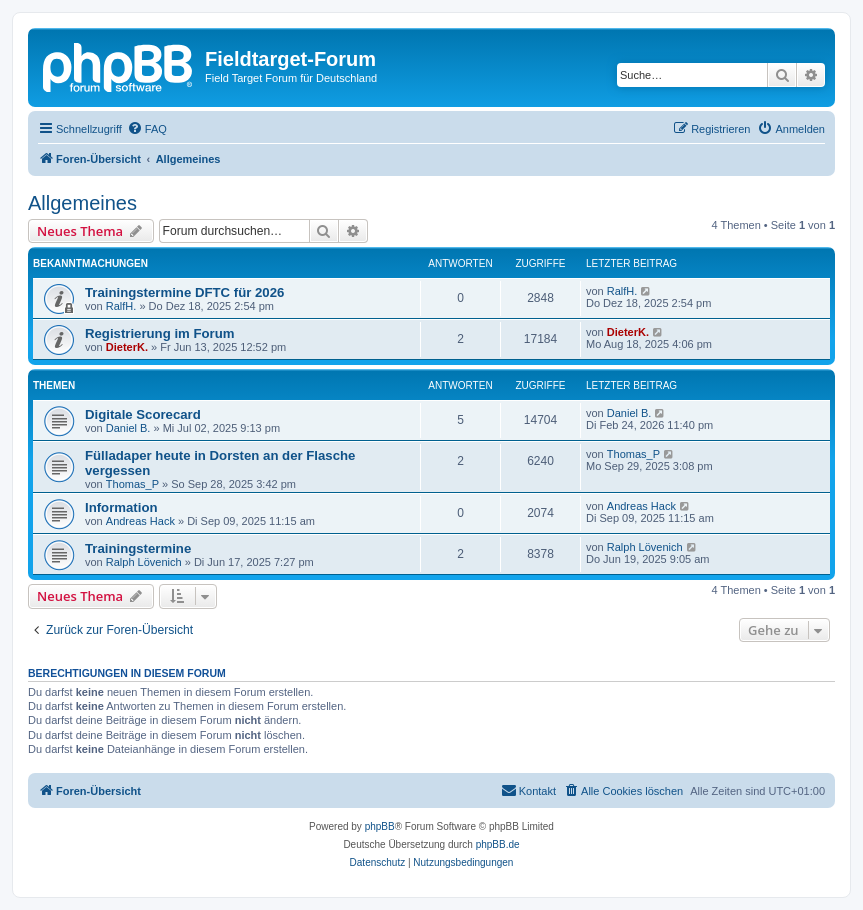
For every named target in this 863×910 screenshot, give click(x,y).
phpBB (380, 826)
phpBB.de (498, 844)
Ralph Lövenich (144, 562)
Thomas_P (132, 484)
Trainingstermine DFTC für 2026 (184, 292)
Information (121, 507)
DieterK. (127, 347)
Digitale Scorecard (143, 414)
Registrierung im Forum (159, 333)
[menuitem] (147, 129)
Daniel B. (128, 428)
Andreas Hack (140, 521)
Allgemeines (82, 203)
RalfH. (121, 306)
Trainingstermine (138, 548)
